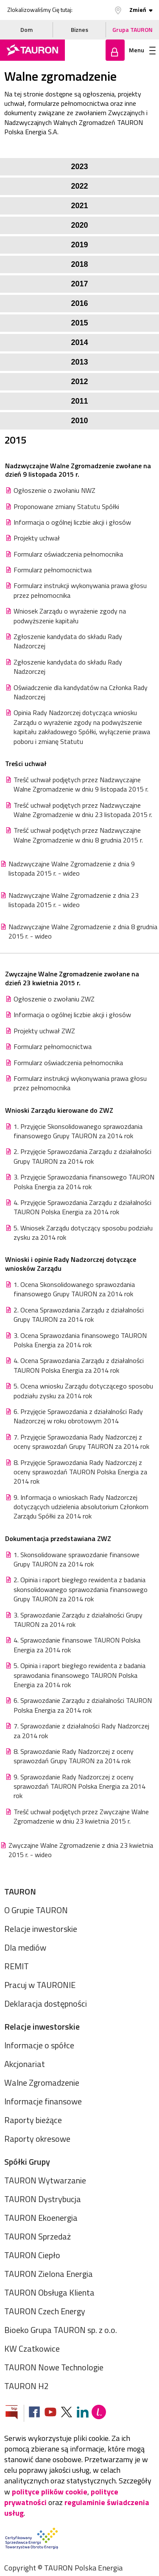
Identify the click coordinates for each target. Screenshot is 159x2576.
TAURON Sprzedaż (37, 2236)
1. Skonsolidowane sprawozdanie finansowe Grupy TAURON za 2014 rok (76, 1559)
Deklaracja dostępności (45, 2003)
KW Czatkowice (32, 2348)
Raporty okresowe (37, 2138)
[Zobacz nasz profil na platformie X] (66, 2413)
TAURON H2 (26, 2385)
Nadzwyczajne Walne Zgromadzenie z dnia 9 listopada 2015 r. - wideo (71, 868)
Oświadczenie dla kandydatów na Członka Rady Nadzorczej (81, 692)
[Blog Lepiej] (99, 2413)
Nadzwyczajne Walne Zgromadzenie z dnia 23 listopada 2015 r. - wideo (73, 900)
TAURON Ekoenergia (41, 2217)
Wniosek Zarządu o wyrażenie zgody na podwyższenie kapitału (70, 615)
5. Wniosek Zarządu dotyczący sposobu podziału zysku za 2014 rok (83, 1232)
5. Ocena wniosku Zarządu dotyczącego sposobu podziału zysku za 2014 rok (83, 1390)
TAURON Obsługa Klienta (49, 2292)
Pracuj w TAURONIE (39, 1984)
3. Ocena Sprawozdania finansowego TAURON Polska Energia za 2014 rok (80, 1340)
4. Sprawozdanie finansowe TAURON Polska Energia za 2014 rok (77, 1644)
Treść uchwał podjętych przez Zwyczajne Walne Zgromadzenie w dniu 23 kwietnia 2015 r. (81, 1816)
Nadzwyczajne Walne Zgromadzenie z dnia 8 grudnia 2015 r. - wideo (82, 931)
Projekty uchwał (37, 538)
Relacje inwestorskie (40, 1928)
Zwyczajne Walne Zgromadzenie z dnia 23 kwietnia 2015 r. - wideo (80, 1850)
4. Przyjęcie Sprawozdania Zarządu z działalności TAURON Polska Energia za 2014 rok (82, 1207)
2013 (79, 362)
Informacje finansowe (43, 2101)
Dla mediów (25, 1947)
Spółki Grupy (27, 2161)
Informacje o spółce (39, 2045)
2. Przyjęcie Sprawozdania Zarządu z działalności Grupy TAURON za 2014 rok (82, 1156)
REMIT (16, 1966)
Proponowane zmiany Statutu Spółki (66, 506)
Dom (26, 29)
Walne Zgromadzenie (41, 2082)
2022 (79, 186)
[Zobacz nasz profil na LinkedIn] (82, 2413)
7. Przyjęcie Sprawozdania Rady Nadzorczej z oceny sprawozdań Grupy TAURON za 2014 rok (81, 1441)
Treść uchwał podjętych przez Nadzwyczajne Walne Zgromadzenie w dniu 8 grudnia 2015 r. (78, 835)
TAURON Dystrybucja (42, 2199)
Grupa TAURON (132, 29)
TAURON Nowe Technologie (53, 2367)
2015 (79, 323)
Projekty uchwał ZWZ (44, 1030)
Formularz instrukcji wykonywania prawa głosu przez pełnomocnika (80, 590)
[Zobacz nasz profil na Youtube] (50, 2413)
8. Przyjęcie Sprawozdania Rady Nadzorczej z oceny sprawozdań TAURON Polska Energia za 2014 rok (80, 1472)
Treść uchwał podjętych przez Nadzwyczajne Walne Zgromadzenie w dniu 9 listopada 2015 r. (81, 784)
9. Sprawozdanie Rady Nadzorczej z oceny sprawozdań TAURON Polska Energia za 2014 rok (79, 1786)
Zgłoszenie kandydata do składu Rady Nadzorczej (68, 641)
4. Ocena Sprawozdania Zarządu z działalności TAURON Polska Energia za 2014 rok (79, 1365)
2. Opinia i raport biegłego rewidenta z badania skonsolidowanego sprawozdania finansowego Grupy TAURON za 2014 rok (81, 1589)
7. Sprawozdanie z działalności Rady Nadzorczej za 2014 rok (81, 1730)
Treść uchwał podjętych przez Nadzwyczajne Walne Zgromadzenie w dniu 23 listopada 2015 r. (83, 810)
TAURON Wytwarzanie (45, 2180)
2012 (79, 381)
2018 (79, 264)
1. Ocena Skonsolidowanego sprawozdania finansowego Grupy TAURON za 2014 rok (74, 1289)
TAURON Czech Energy (44, 2311)
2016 (79, 303)
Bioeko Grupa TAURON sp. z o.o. (60, 2329)
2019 (79, 244)
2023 (79, 166)
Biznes (79, 29)
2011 (79, 401)
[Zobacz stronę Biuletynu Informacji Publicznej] (14, 2413)
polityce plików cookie (49, 2491)
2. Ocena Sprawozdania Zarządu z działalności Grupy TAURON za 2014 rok (79, 1314)
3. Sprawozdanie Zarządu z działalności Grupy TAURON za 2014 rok (78, 1619)
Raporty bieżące (33, 2119)
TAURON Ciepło (32, 2255)
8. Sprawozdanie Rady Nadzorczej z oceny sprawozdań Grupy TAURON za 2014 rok (74, 1756)
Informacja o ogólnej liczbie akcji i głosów (72, 522)
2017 (79, 284)
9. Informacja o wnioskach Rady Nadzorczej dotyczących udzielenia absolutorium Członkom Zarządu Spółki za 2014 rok (81, 1507)
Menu (142, 49)
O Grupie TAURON (36, 1910)
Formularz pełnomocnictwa (53, 569)
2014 (79, 342)
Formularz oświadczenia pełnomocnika (68, 554)
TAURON (20, 1891)
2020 (79, 225)
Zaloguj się (115, 50)
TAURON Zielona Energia (48, 2273)
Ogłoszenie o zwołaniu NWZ (54, 490)
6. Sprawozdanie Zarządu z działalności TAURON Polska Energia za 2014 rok (83, 1705)
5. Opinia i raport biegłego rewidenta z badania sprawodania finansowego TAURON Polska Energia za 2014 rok (79, 1675)
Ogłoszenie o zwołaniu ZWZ (54, 999)
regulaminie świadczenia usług (76, 2508)
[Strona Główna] (32, 50)
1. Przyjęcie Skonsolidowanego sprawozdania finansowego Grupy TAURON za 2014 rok (78, 1131)
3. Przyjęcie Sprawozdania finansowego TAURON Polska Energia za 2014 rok (84, 1181)
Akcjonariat (24, 2063)
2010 (79, 420)
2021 (79, 205)
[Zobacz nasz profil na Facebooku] (34, 2413)
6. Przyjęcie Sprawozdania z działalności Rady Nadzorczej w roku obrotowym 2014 (78, 1416)
